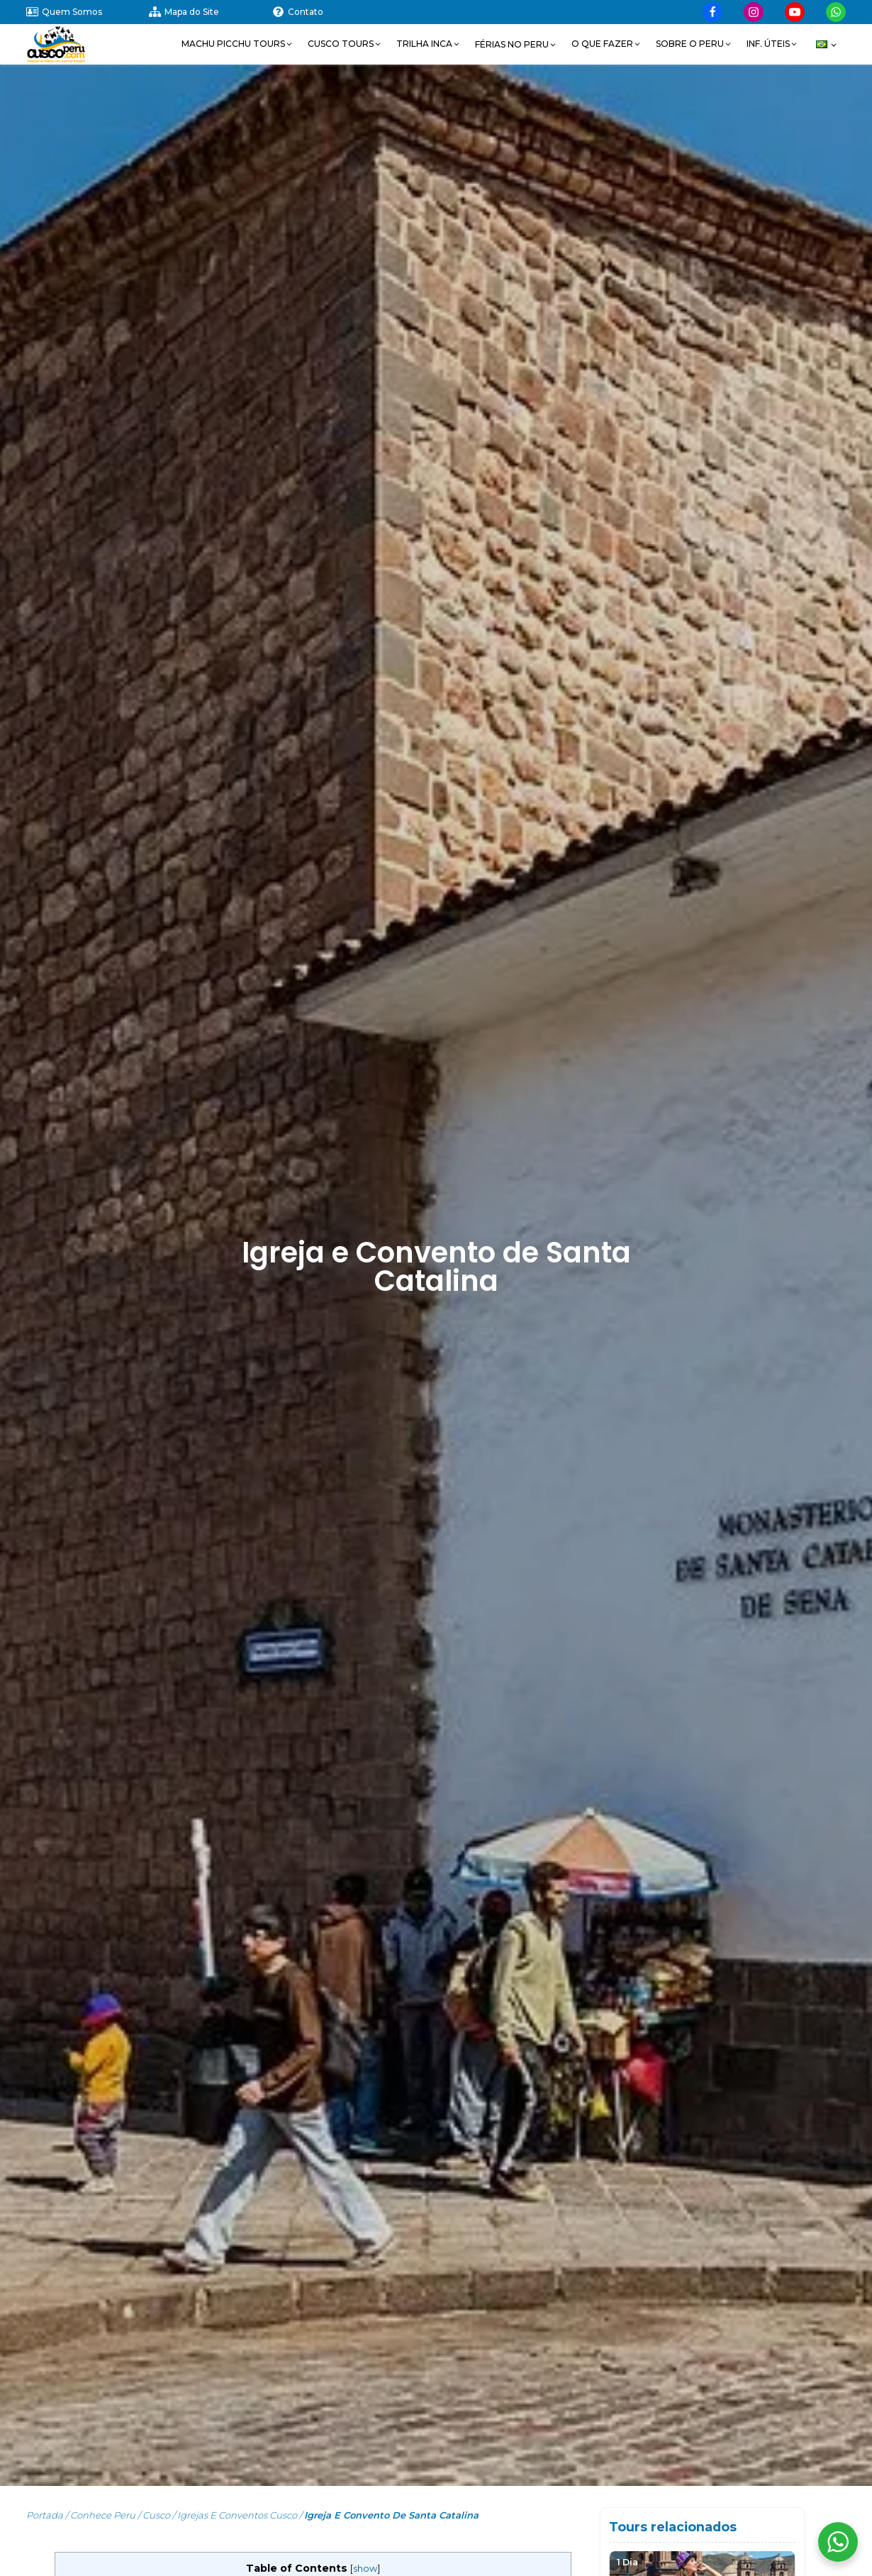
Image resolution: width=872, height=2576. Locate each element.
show (365, 2568)
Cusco (156, 2515)
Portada (44, 2515)
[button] (237, 44)
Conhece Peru (102, 2515)
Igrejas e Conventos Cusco (237, 2515)
